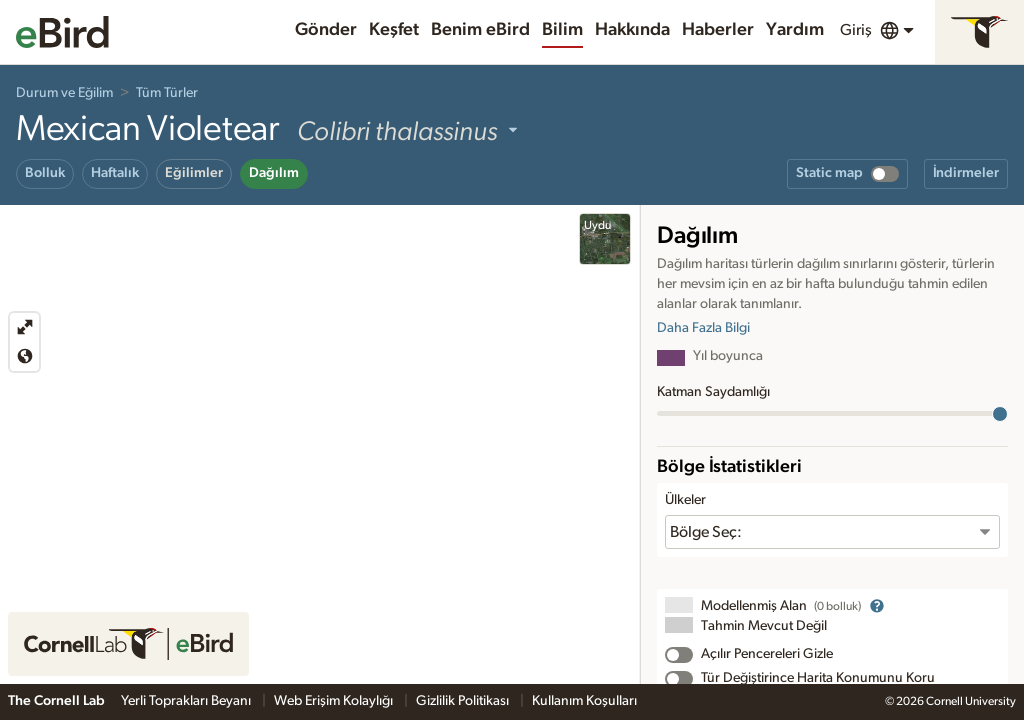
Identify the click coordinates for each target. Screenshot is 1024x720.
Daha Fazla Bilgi (703, 328)
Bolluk (45, 173)
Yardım (795, 30)
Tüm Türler (167, 93)
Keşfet (394, 30)
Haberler (718, 30)
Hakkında (632, 30)
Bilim (562, 30)
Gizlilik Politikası (464, 701)
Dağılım (274, 173)
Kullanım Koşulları (584, 701)
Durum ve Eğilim (64, 93)
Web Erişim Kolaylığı (335, 701)
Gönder (326, 30)
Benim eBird (480, 30)
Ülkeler (685, 500)
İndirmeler (966, 173)
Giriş (856, 30)
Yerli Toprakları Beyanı (187, 701)
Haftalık (115, 173)
